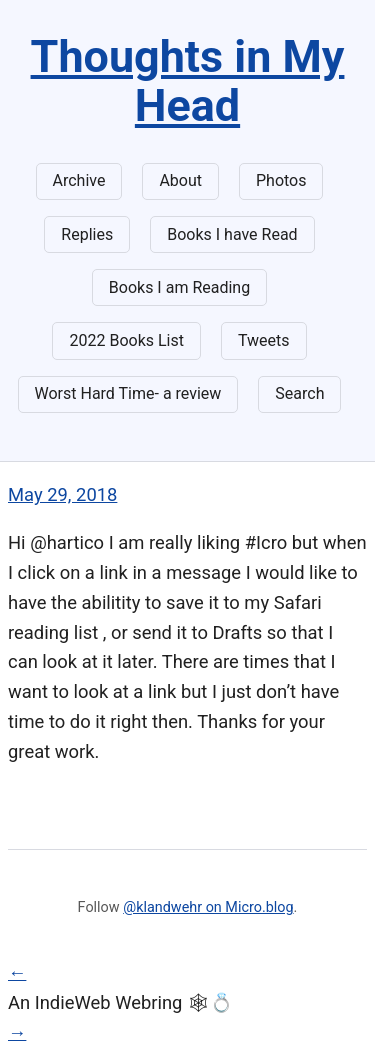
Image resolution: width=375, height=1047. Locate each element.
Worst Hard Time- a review (128, 393)
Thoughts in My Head (188, 81)
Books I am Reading (179, 287)
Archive (79, 180)
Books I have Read (232, 234)
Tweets (264, 340)
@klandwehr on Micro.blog (208, 907)
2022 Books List (126, 340)
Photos (281, 180)
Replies (87, 234)
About (180, 180)
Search (299, 393)
